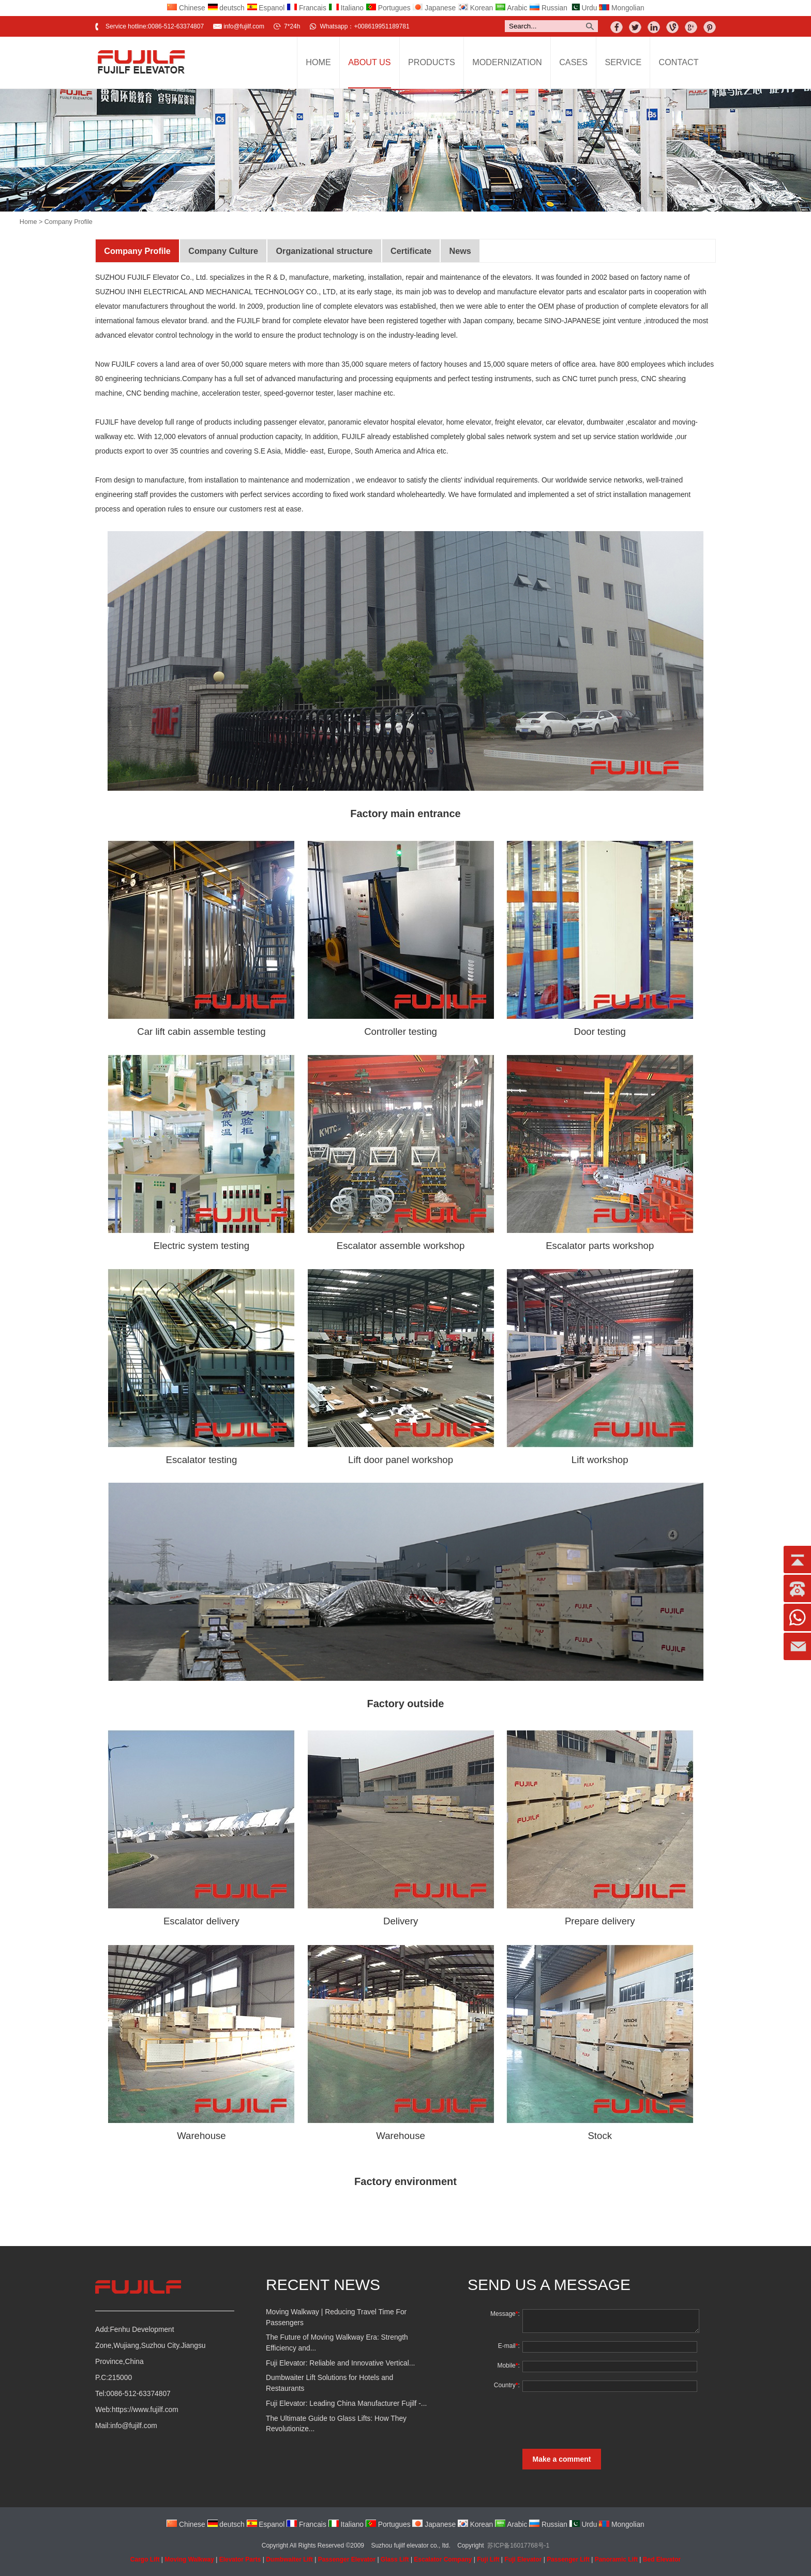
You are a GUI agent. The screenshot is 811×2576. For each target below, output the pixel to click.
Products (431, 62)
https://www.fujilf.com (145, 2410)
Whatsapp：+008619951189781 (364, 26)
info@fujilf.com (243, 26)
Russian (548, 8)
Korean (475, 8)
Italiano (346, 8)
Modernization (507, 62)
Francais (306, 8)
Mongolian (621, 8)
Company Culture (223, 250)
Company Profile (137, 250)
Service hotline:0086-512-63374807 (155, 26)
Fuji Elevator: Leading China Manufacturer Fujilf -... (346, 2403)
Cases (573, 62)
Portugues (388, 8)
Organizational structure (324, 250)
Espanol (266, 8)
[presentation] (598, 2420)
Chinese (186, 8)
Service (623, 62)
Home (318, 62)
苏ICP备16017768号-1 (518, 2545)
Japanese (434, 8)
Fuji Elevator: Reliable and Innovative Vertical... (340, 2363)
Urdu (583, 8)
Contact (679, 62)
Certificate (411, 250)
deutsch (226, 8)
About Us (369, 62)
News (460, 250)
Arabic (511, 8)
